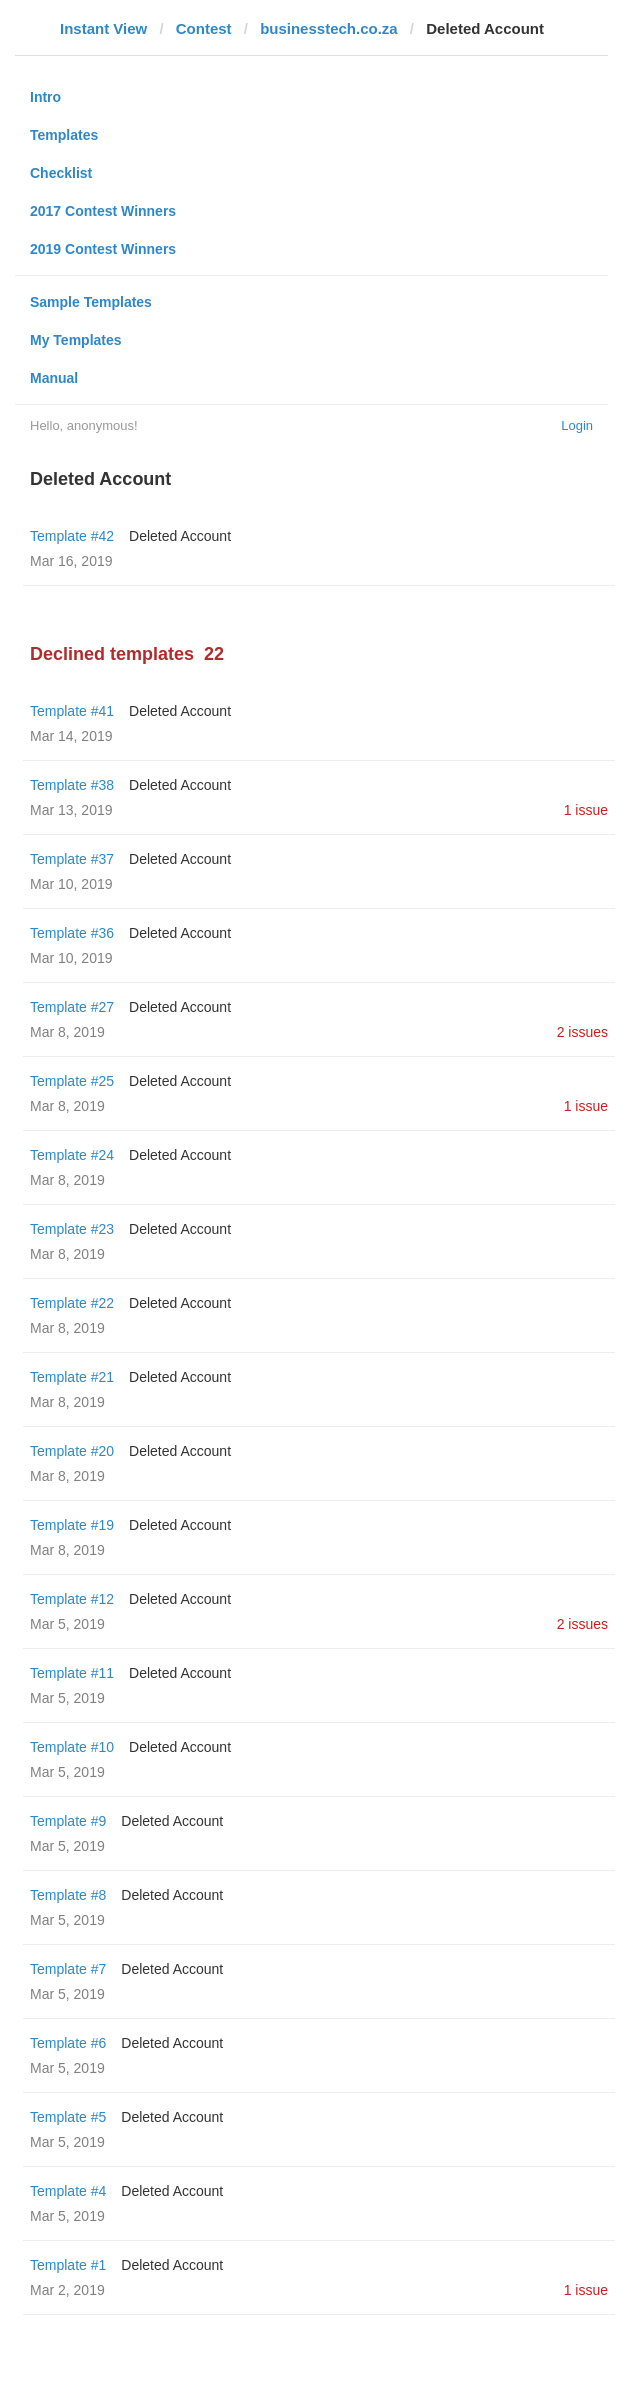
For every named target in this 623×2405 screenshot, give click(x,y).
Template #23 (72, 1229)
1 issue (586, 810)
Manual (54, 378)
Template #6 (68, 2043)
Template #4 (68, 2191)
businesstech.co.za (329, 28)
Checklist (61, 173)
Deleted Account (180, 536)
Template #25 (72, 1081)
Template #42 (72, 536)
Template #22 (72, 1303)
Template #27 (72, 1007)
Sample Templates (91, 302)
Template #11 (72, 1673)
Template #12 (72, 1599)
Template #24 (72, 1155)
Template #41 (72, 711)
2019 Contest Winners (103, 249)
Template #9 (68, 1821)
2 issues (582, 1032)
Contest (204, 28)
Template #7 (68, 1969)
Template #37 (72, 859)
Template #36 (72, 933)
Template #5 (68, 2117)
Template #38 (72, 785)
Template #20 (72, 1451)
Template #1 (68, 2265)
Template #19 (72, 1525)
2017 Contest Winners (103, 211)
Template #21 (72, 1377)
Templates (64, 135)
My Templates (76, 340)
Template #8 (68, 1895)
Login (577, 425)
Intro (45, 97)
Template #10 (72, 1747)
